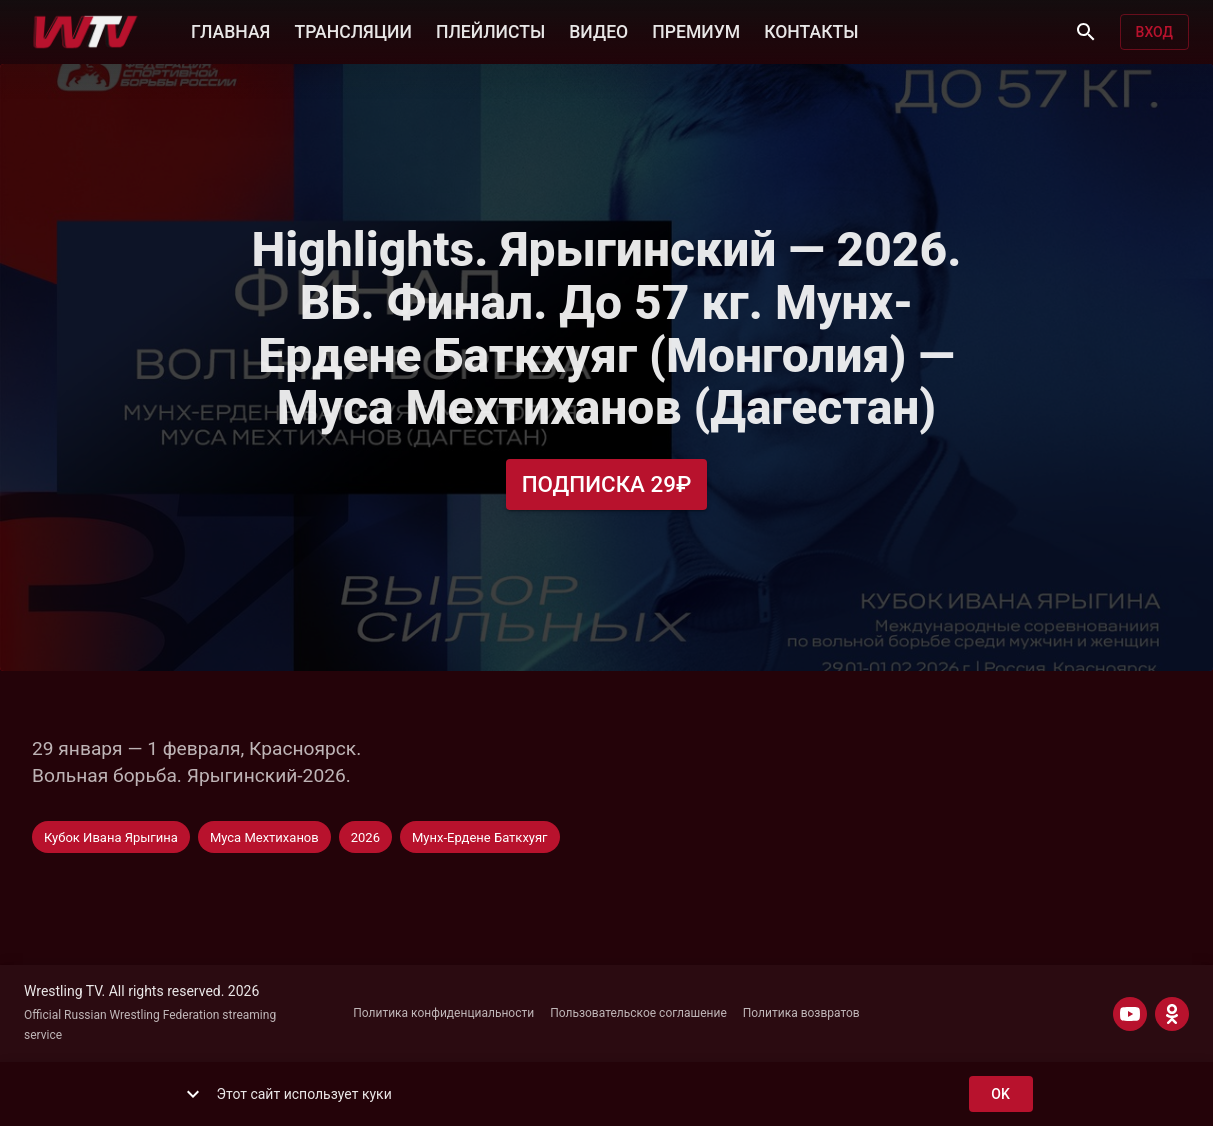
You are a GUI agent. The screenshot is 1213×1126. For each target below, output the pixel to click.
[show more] (193, 1094)
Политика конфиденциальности (443, 1013)
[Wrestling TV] (85, 32)
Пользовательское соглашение (638, 1013)
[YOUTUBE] (1130, 1014)
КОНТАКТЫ (811, 30)
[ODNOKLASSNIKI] (1172, 1014)
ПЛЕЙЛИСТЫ (490, 30)
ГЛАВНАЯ (230, 30)
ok (1001, 1094)
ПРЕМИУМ (696, 30)
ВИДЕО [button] (598, 30)
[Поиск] (1086, 32)
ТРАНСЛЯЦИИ (352, 30)
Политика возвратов (801, 1013)
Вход (1154, 32)
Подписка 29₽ (607, 484)
